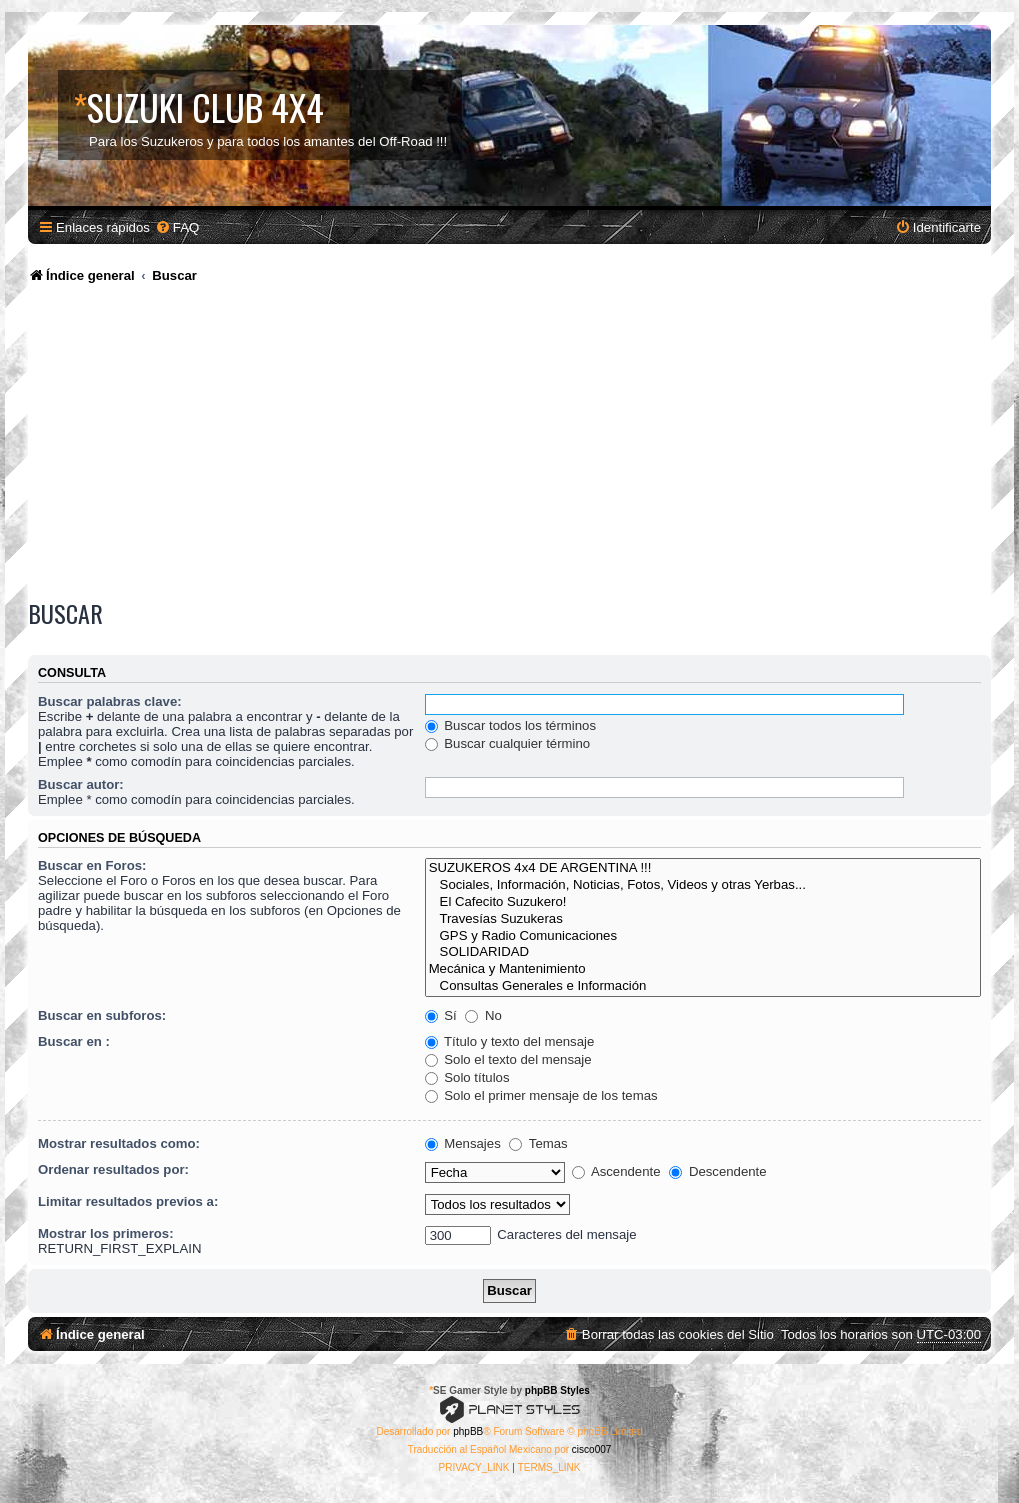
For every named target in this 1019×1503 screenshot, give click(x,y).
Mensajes (463, 1143)
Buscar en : (74, 1041)
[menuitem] (177, 227)
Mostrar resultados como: (119, 1143)
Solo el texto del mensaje (508, 1059)
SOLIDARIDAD (703, 952)
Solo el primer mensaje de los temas (541, 1095)
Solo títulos (467, 1077)
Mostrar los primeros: (106, 1233)
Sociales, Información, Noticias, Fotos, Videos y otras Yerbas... (703, 885)
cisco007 (591, 1449)
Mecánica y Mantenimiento (703, 969)
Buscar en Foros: (92, 865)
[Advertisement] (509, 445)
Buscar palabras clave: (110, 701)
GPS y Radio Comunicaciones (703, 936)
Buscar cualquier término (508, 743)
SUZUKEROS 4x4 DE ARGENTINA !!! (703, 868)
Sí (441, 1015)
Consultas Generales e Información (703, 986)
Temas (538, 1143)
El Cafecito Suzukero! (703, 902)
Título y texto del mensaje (510, 1041)
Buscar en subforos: (102, 1015)
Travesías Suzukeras (703, 919)
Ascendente (616, 1171)
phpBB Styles (557, 1390)
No (483, 1015)
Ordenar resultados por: (113, 1169)
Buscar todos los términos (510, 725)
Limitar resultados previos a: (128, 1201)
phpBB (468, 1431)
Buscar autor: (81, 784)
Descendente (717, 1171)
